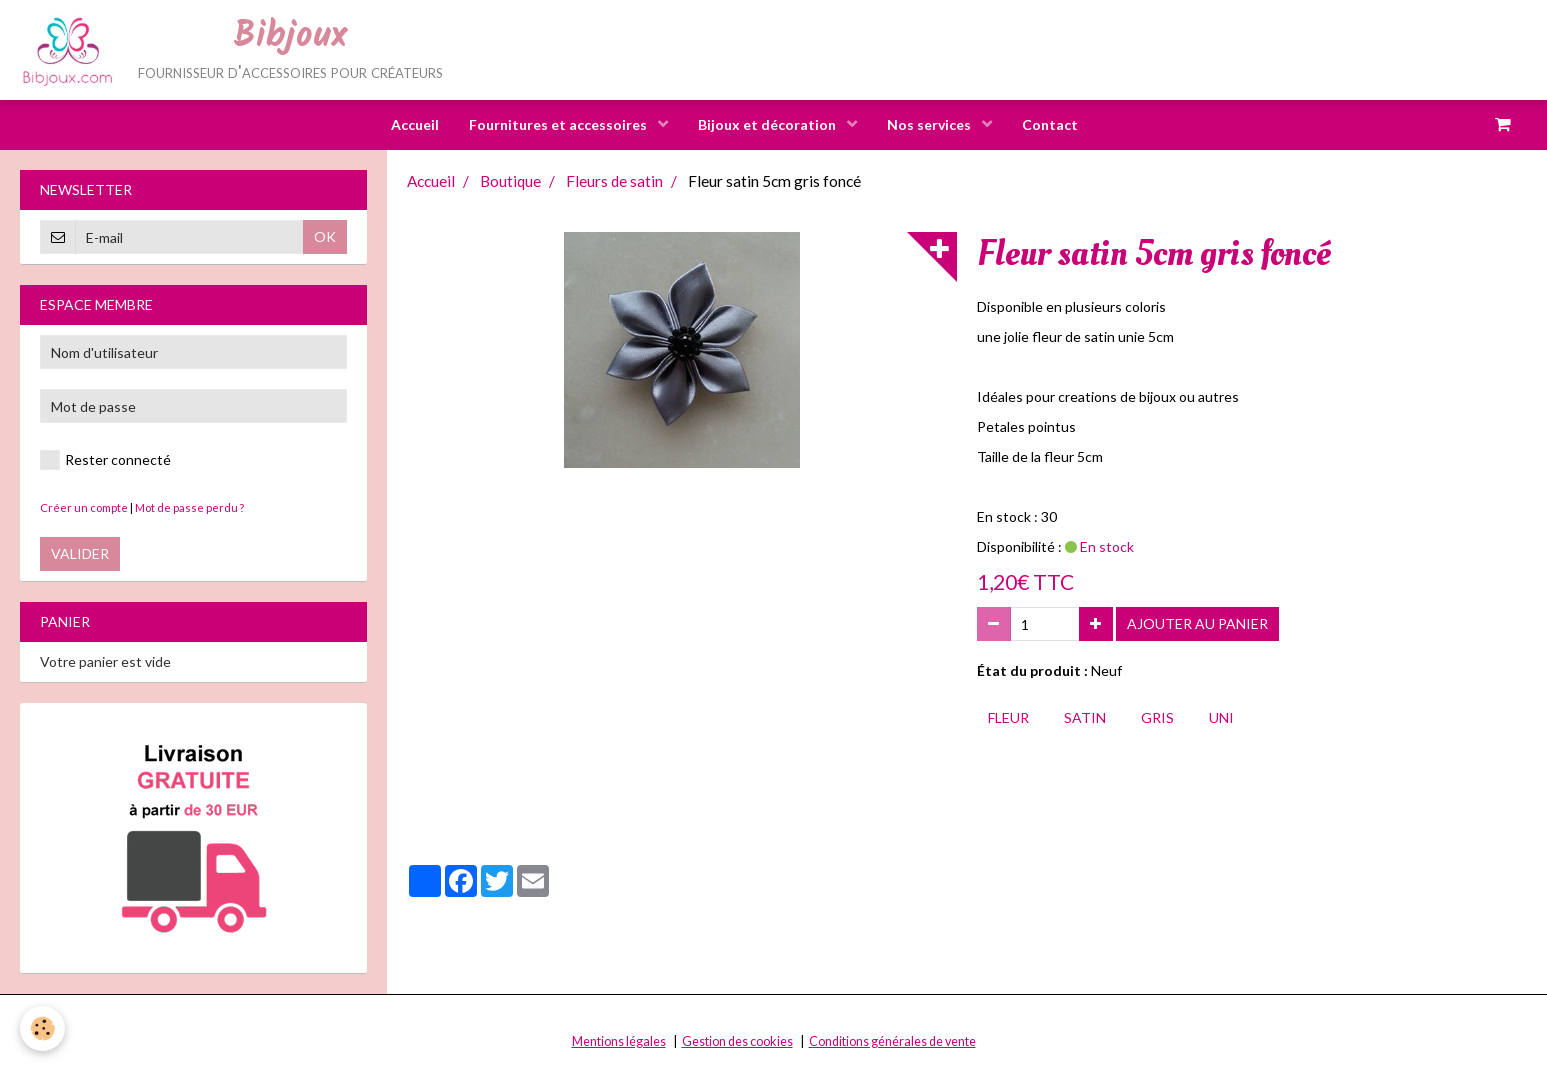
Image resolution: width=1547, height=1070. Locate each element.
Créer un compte (84, 507)
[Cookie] (42, 1028)
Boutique (510, 181)
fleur (1008, 717)
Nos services (930, 124)
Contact (1050, 124)
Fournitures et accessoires (559, 124)
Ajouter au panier (1197, 623)
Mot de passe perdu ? (189, 507)
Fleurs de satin (614, 181)
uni (1221, 717)
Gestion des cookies (737, 1041)
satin (1085, 717)
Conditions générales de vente (892, 1041)
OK (325, 236)
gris (1157, 717)
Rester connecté (105, 460)
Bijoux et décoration (768, 124)
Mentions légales (619, 1041)
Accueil (415, 124)
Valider (80, 553)
